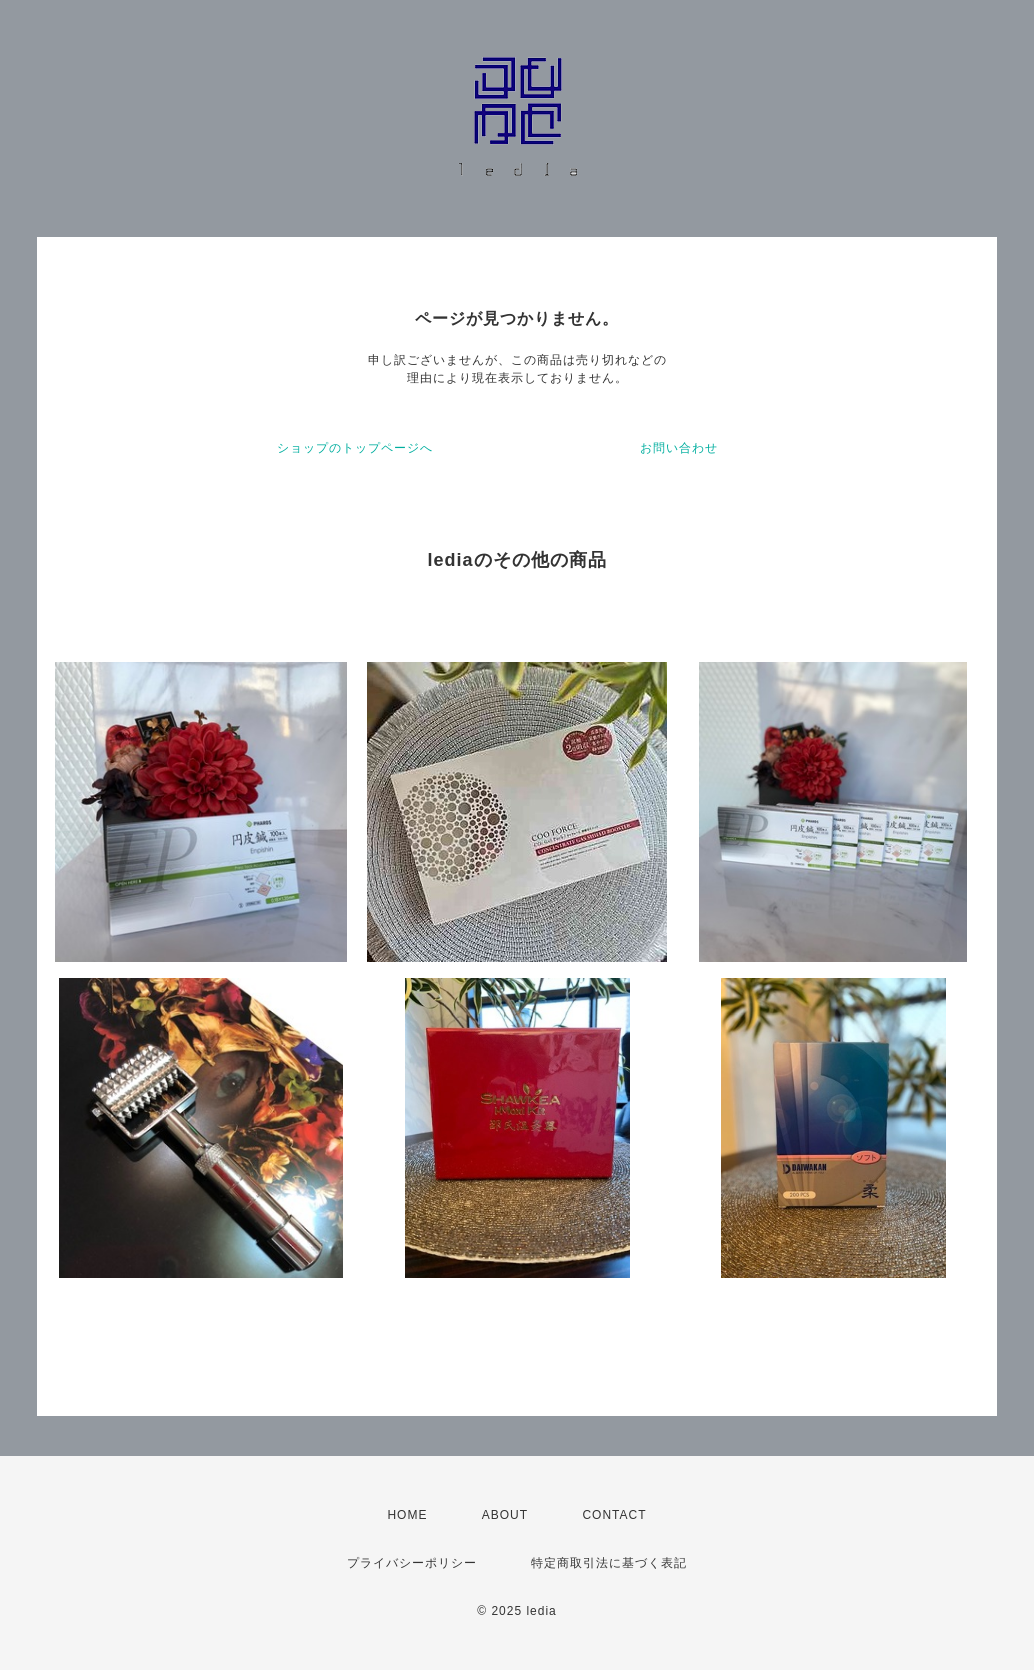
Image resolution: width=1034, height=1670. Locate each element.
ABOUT (505, 1515)
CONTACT (614, 1515)
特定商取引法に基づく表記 (609, 1563)
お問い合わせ (679, 448)
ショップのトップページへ (355, 448)
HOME (407, 1515)
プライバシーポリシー (412, 1563)
